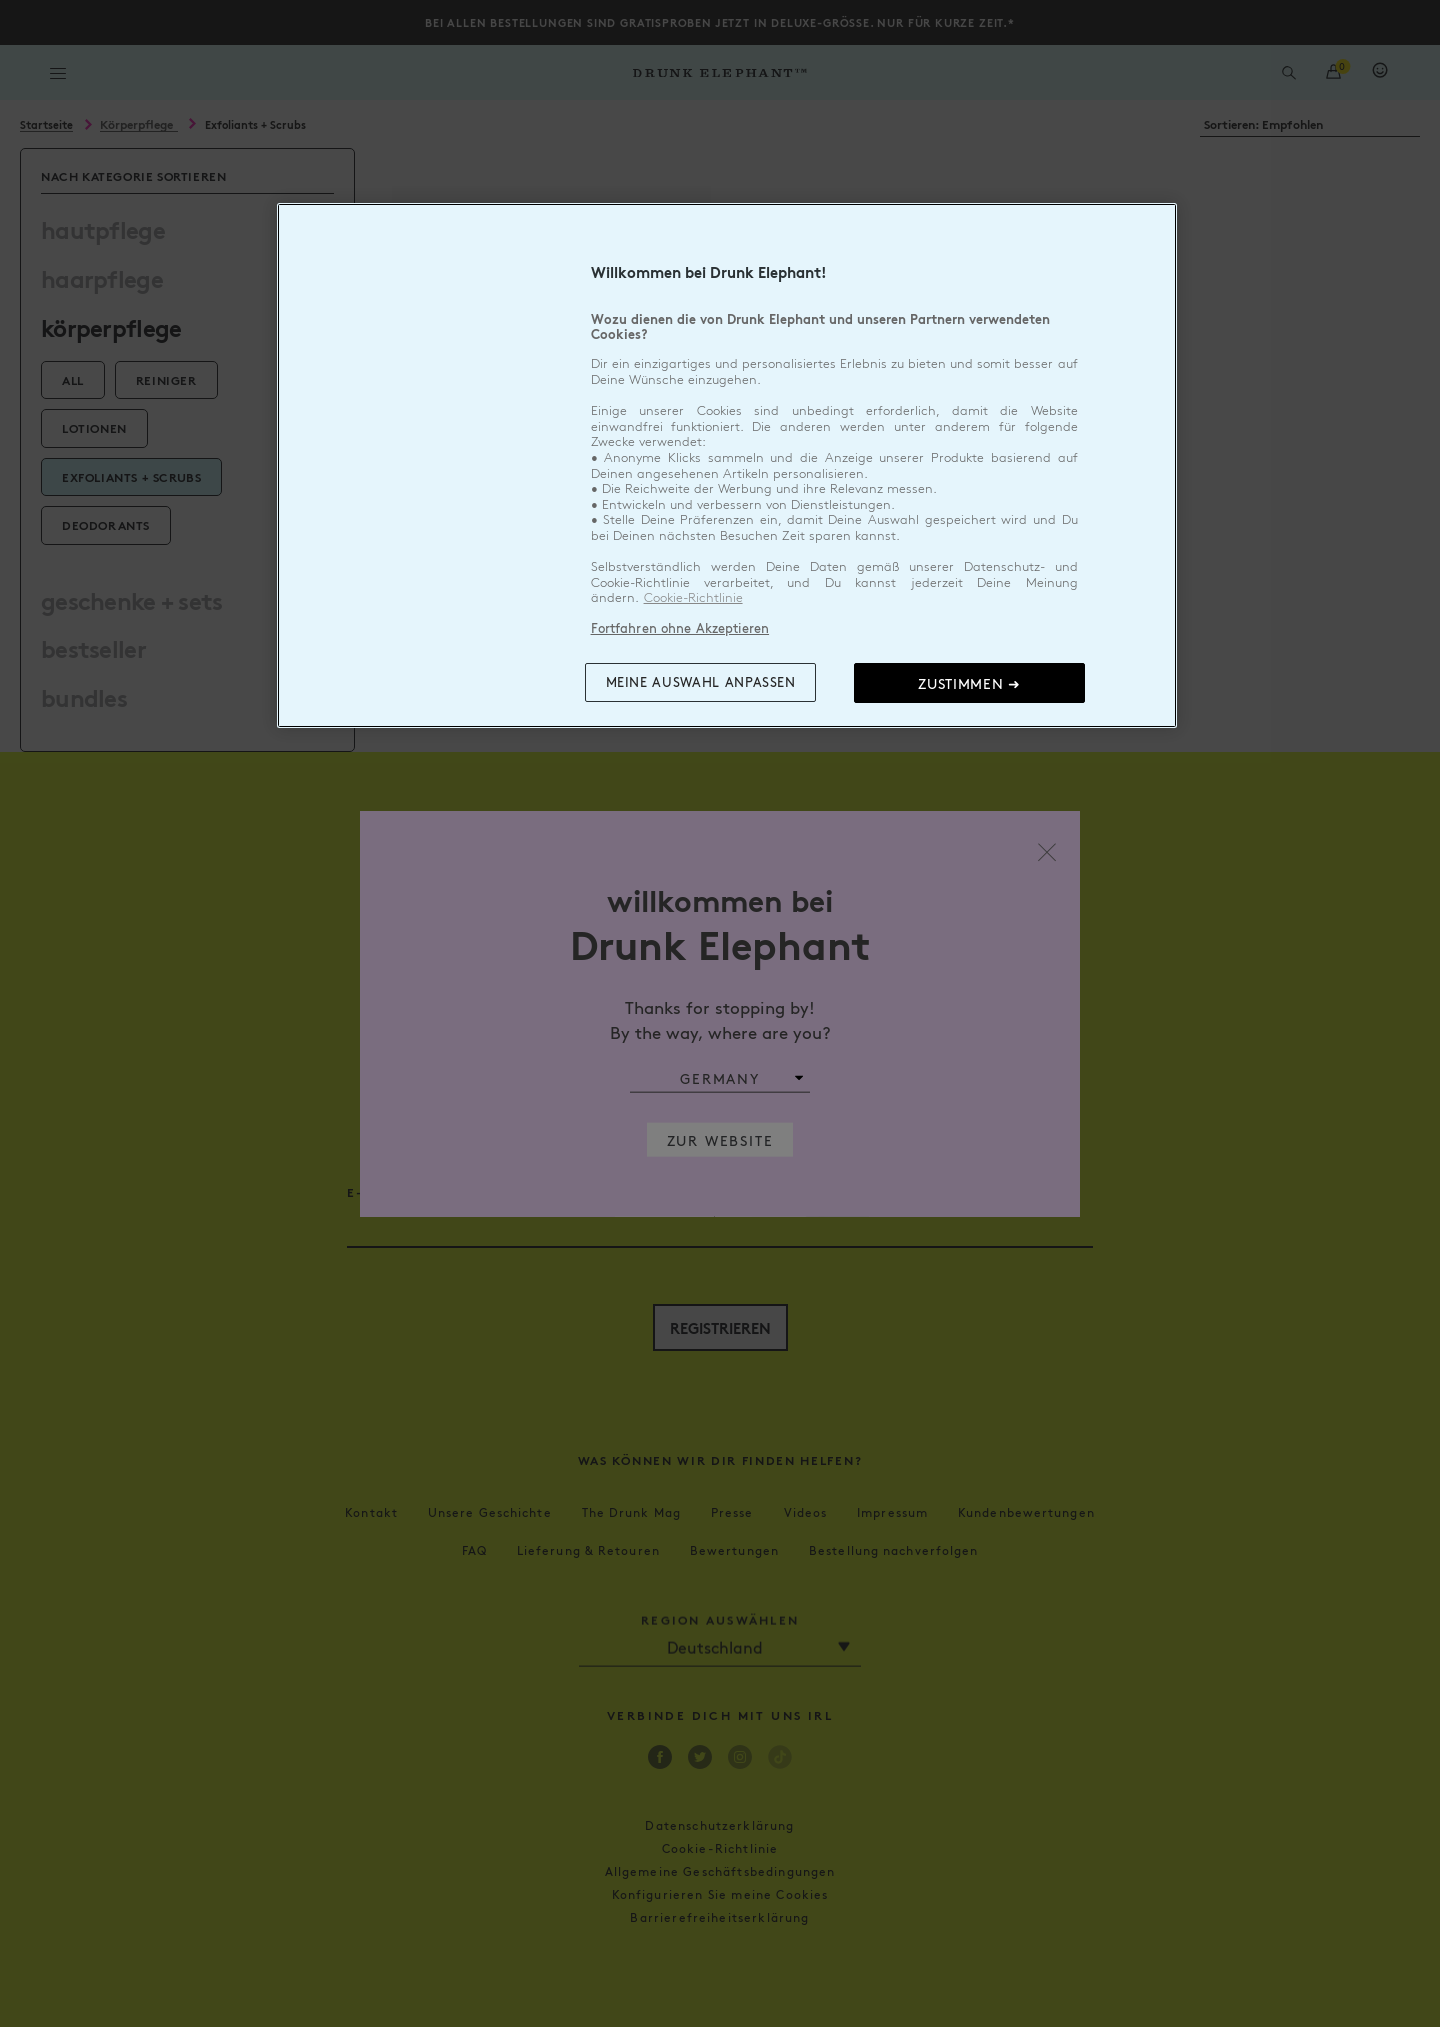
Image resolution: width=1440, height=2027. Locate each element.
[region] (727, 466)
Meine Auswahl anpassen (701, 682)
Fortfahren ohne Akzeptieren (680, 628)
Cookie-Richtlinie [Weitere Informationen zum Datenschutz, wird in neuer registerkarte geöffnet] (693, 598)
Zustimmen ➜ (969, 683)
